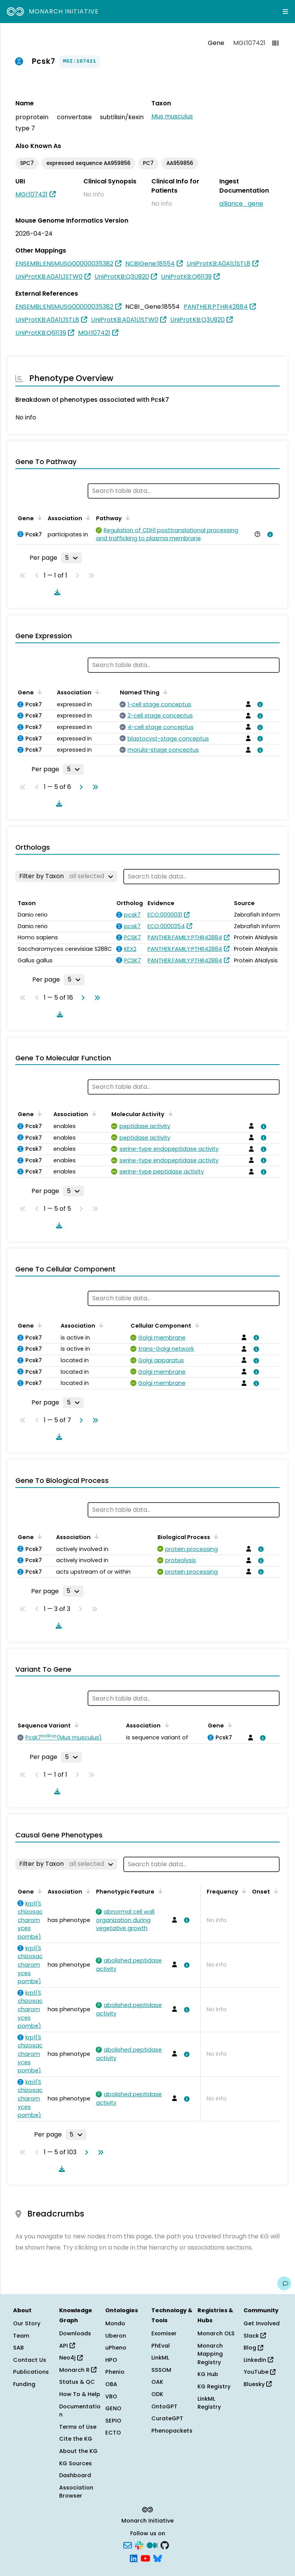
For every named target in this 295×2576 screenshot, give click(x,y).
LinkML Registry (209, 2403)
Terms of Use (77, 2427)
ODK (157, 2394)
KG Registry (213, 2386)
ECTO (113, 2432)
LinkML (160, 2357)
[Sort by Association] (86, 517)
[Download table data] (55, 592)
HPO (111, 2360)
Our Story (26, 2323)
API (67, 2346)
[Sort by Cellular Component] (196, 1325)
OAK (157, 2382)
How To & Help (79, 2394)
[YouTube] (145, 2557)
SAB (18, 2347)
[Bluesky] (157, 2557)
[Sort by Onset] (274, 1891)
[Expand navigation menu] (285, 11)
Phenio (114, 2372)
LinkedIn (258, 2360)
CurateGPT (167, 2418)
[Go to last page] (93, 787)
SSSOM (161, 2370)
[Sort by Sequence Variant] (75, 1725)
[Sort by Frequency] (242, 1891)
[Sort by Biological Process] (214, 1536)
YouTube (259, 2372)
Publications (31, 2372)
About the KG (78, 2451)
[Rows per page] (71, 557)
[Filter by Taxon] (66, 876)
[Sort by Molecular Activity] (169, 1113)
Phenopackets (171, 2431)
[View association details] (268, 534)
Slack (255, 2336)
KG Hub (207, 2374)
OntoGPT (164, 2406)
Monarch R (77, 2370)
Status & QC (77, 2382)
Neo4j (71, 2357)
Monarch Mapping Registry (210, 2354)
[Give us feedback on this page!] (284, 2283)
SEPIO (113, 2421)
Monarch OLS (216, 2333)
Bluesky (258, 2384)
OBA (111, 2384)
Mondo (115, 2323)
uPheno (115, 2347)
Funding (24, 2384)
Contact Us (29, 2360)
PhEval (160, 2346)
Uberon (115, 2336)
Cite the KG (75, 2439)
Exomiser (164, 2333)
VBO (111, 2396)
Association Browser (76, 2492)
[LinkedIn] (134, 2557)
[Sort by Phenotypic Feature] (159, 1891)
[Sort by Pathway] (126, 517)
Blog (253, 2347)
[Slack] (139, 2545)
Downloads (75, 2333)
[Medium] (152, 2545)
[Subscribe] (127, 2545)
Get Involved (262, 2323)
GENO (113, 2408)
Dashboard (75, 2475)
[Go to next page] (79, 787)
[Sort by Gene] (38, 517)
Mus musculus (172, 116)
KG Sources (75, 2463)
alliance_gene (241, 203)
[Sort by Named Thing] (164, 692)
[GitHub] (165, 2545)
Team (21, 2336)
